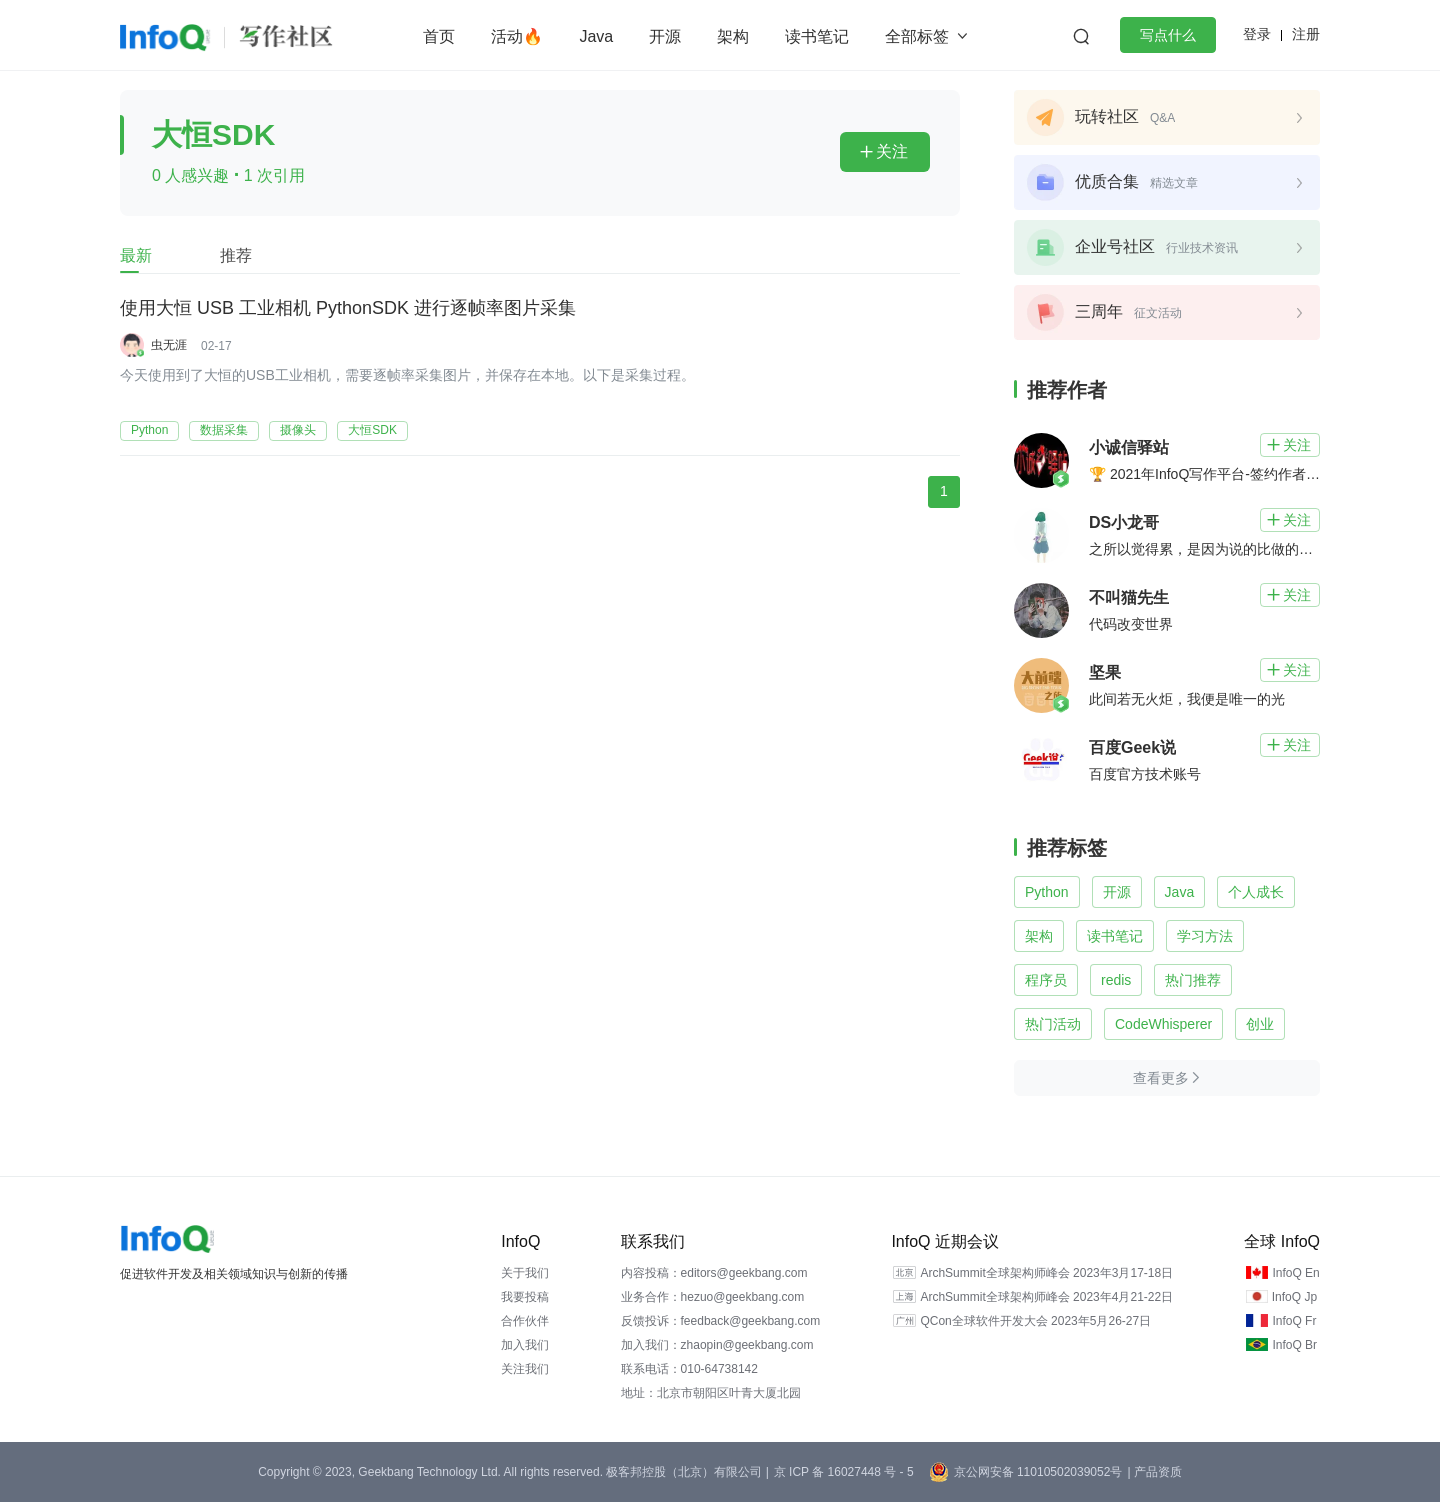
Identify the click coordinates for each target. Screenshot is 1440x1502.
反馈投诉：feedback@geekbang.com (721, 1321)
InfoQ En (1295, 1273)
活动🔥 (517, 36)
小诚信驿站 (1129, 447)
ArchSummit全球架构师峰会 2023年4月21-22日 (1046, 1297)
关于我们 (525, 1273)
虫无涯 (169, 345)
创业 (1260, 1024)
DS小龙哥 (1124, 522)
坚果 (1105, 672)
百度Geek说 (1132, 747)
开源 (665, 36)
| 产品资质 (1154, 1472)
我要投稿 (525, 1297)
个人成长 (1256, 892)
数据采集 (224, 430)
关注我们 (525, 1369)
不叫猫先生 (1129, 597)
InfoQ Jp (1294, 1297)
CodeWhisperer (1163, 1024)
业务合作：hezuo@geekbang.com (713, 1297)
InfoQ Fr (1294, 1321)
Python (149, 430)
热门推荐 (1193, 980)
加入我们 (525, 1345)
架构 (733, 36)
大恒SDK (372, 430)
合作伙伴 (525, 1321)
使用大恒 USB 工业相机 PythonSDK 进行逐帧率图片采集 (348, 309)
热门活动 (1053, 1024)
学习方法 (1205, 936)
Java (596, 36)
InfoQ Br (1294, 1345)
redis (1116, 980)
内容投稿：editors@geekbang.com (714, 1273)
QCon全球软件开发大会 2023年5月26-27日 (1035, 1321)
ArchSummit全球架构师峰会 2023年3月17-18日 (1046, 1273)
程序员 (1046, 980)
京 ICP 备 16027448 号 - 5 (844, 1472)
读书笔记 (817, 36)
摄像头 (298, 430)
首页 (439, 36)
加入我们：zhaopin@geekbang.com (717, 1345)
